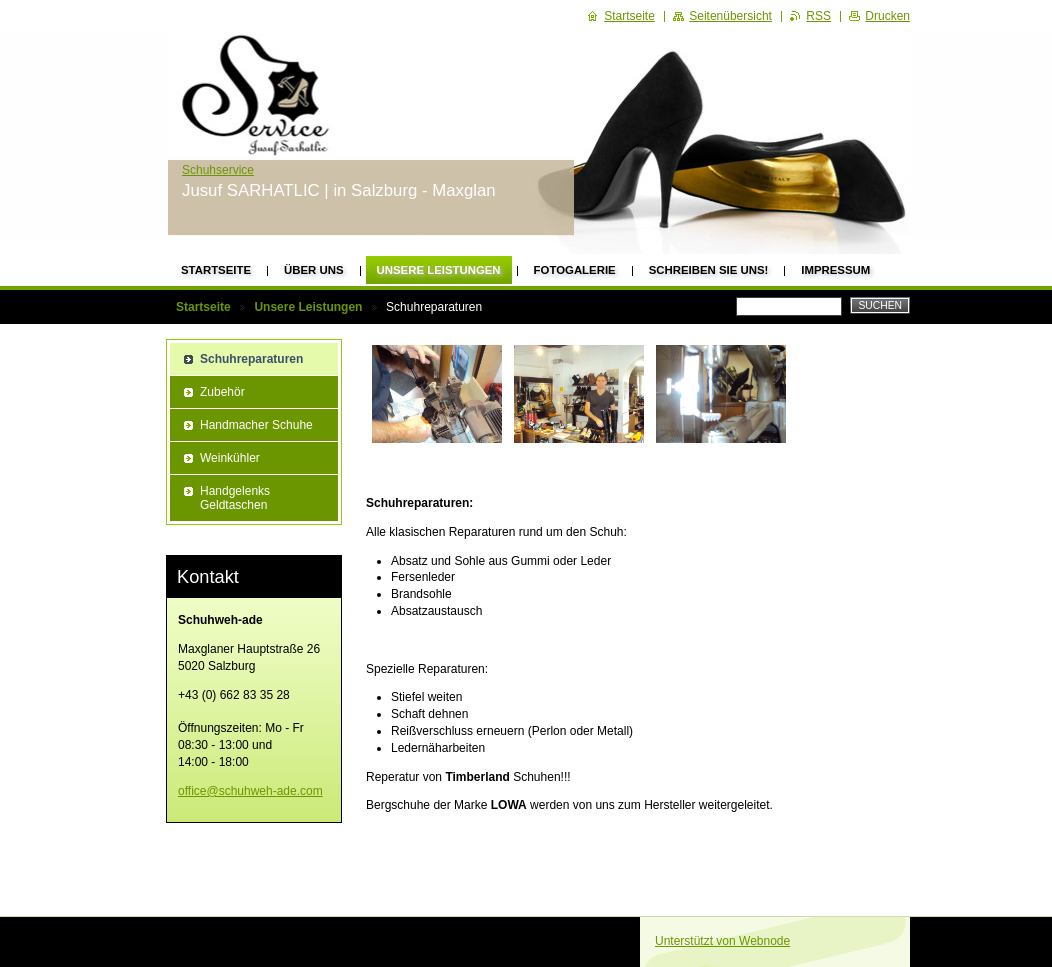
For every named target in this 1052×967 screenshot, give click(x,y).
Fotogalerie (575, 270)
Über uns (314, 270)
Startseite (216, 270)
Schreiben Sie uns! (709, 270)
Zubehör (222, 392)
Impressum (835, 270)
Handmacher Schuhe (256, 425)
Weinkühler (230, 458)
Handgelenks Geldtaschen (235, 498)
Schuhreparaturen (251, 359)
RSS (818, 16)
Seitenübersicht (730, 16)
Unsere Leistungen (439, 270)
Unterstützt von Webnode (722, 941)
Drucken (887, 16)
